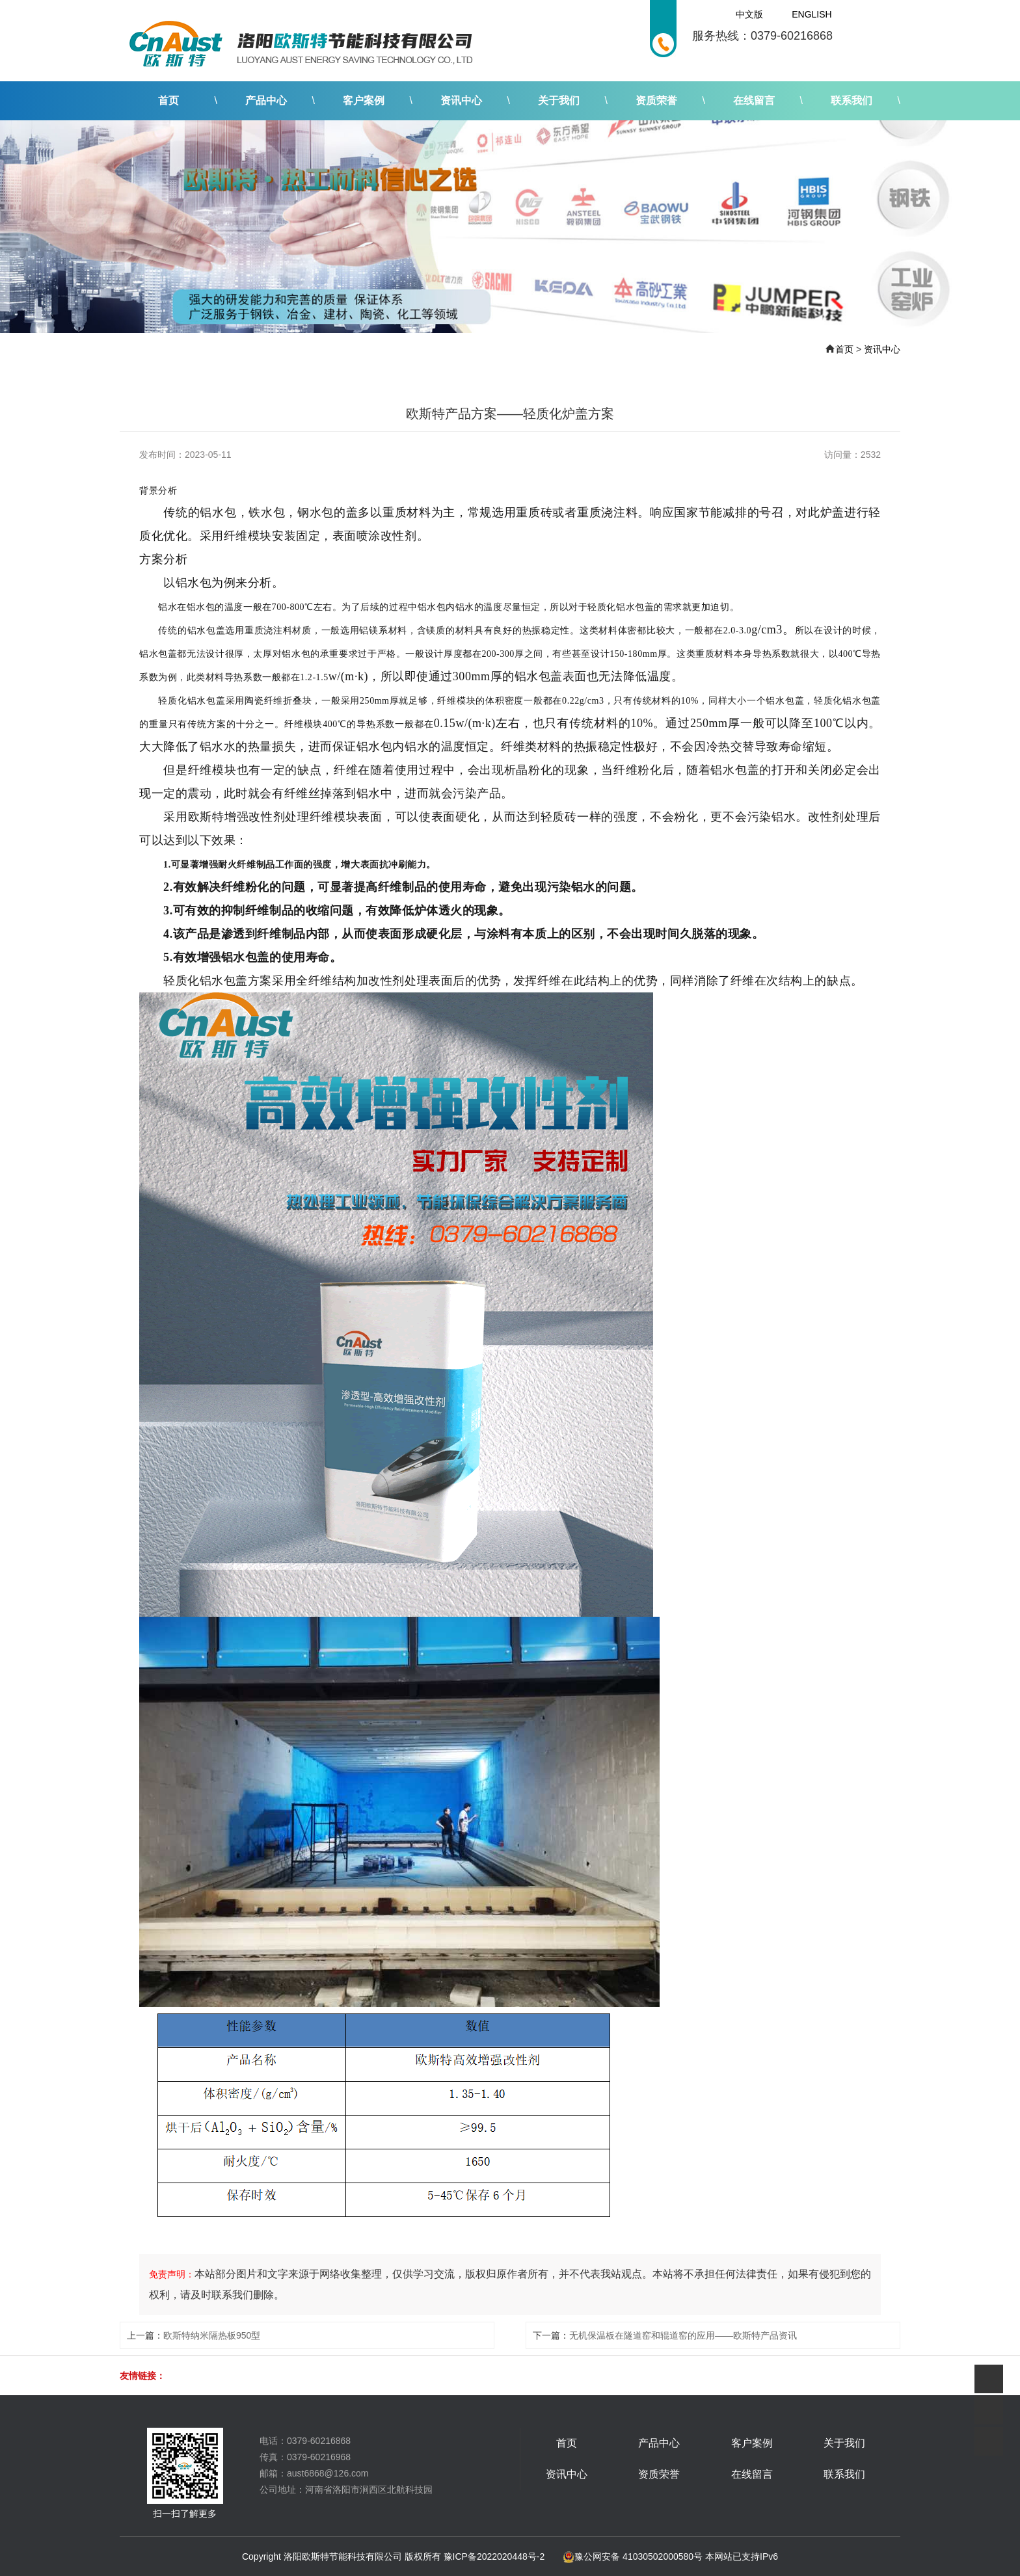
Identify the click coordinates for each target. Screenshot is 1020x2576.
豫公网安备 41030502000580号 (633, 2556)
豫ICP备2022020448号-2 (494, 2556)
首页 (168, 100)
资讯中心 (461, 100)
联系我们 (851, 100)
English (811, 14)
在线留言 (754, 100)
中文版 (749, 14)
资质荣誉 (656, 100)
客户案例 (363, 100)
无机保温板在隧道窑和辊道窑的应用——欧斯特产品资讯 (683, 2335)
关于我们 (559, 100)
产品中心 (266, 100)
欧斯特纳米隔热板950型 (211, 2335)
